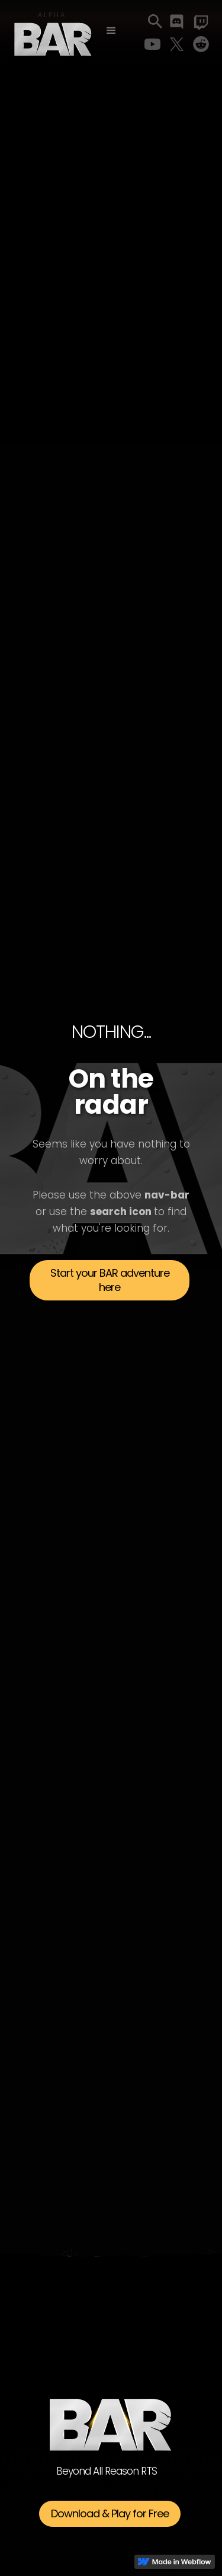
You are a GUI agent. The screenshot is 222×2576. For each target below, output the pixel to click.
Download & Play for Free (110, 2513)
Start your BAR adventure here (109, 1280)
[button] (111, 31)
